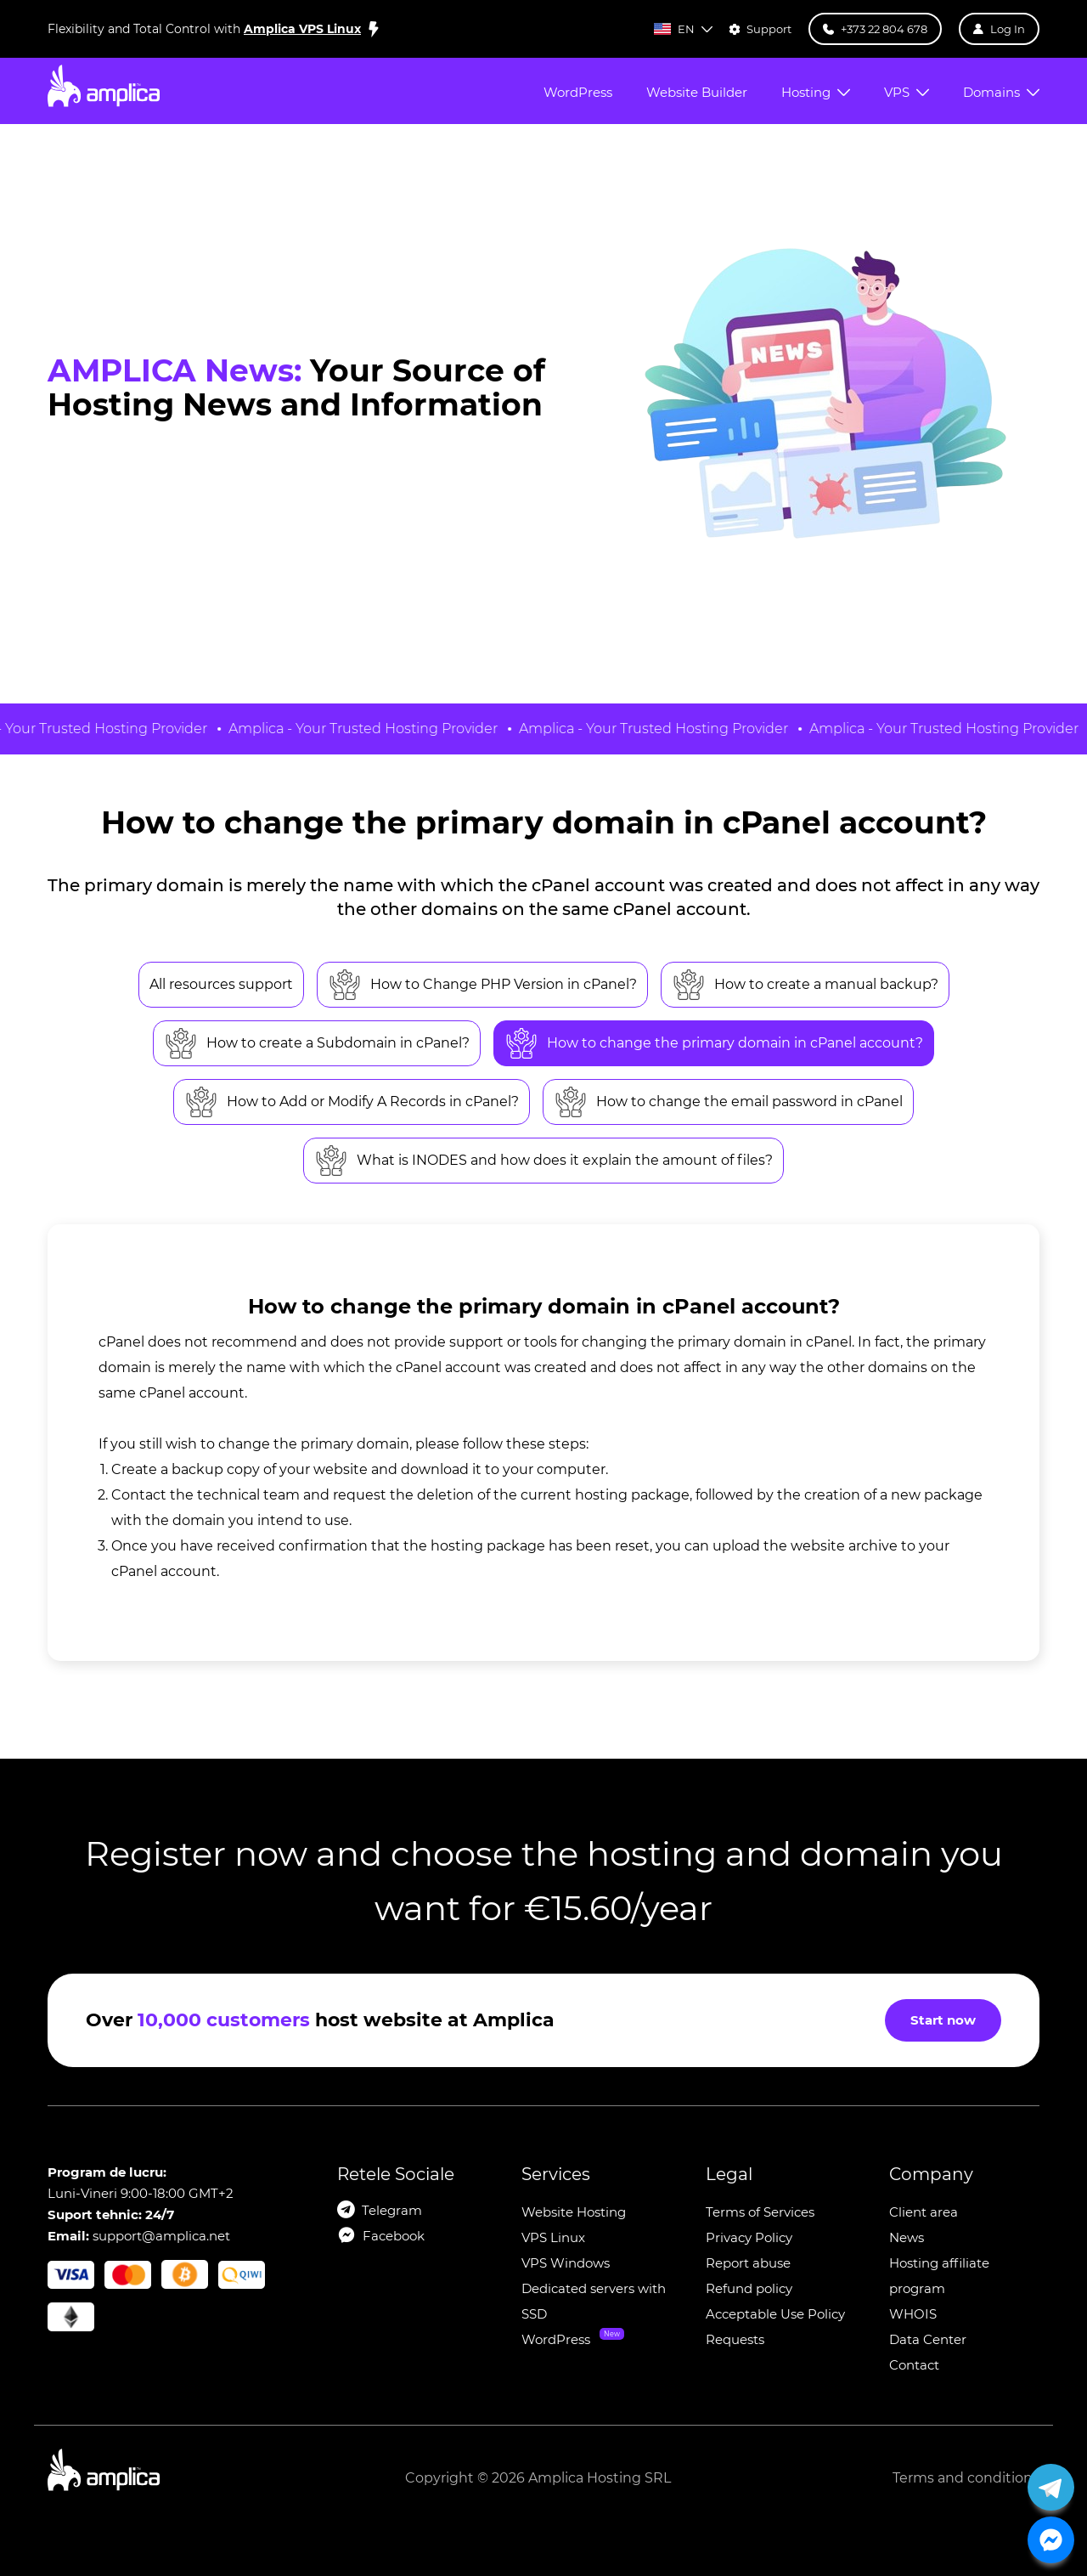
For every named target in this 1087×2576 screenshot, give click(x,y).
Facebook (394, 2236)
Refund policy (749, 2288)
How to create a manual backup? (805, 985)
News (906, 2237)
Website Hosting (573, 2212)
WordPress (555, 2339)
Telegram (392, 2210)
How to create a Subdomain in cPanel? (317, 1043)
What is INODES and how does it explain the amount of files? (543, 1161)
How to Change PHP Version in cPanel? (482, 985)
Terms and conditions (966, 2478)
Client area (923, 2212)
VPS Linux (553, 2237)
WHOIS (913, 2314)
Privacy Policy (749, 2237)
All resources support (221, 984)
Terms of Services (760, 2212)
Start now (943, 2020)
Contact (914, 2365)
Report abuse (748, 2263)
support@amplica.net (161, 2236)
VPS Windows (565, 2263)
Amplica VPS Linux (302, 29)
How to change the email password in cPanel (728, 1102)
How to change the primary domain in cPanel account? (713, 1043)
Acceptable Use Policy (775, 2314)
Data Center (927, 2339)
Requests (735, 2339)
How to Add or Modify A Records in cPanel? (351, 1102)
